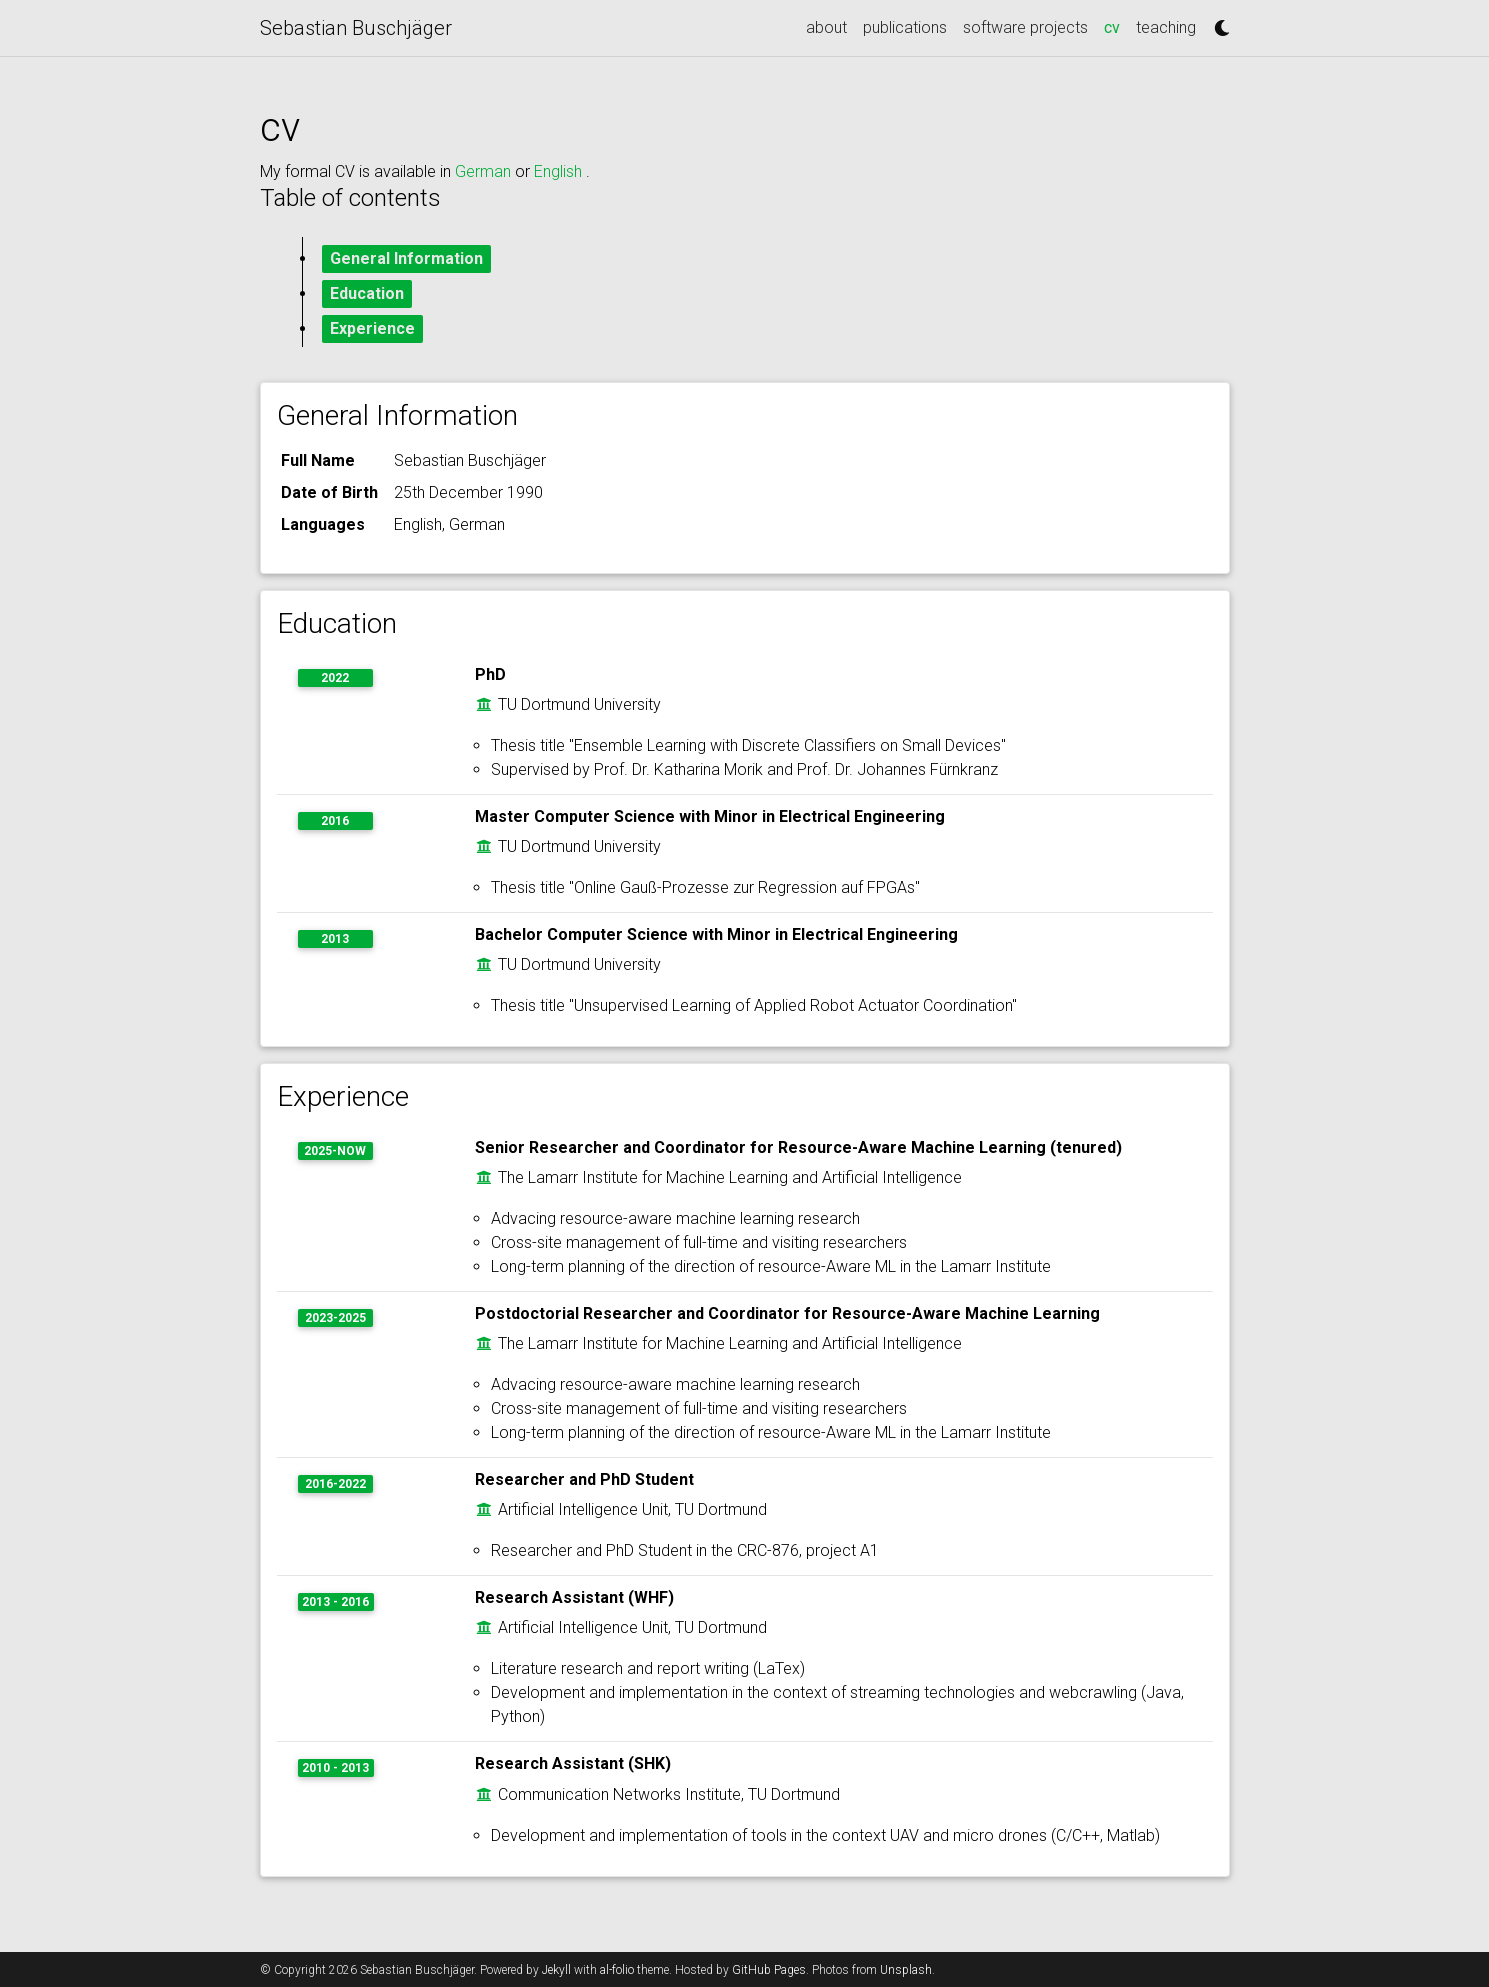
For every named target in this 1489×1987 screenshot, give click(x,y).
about (826, 27)
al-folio (617, 1970)
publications (905, 27)
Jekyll (556, 1970)
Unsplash (906, 1970)
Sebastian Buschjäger (356, 28)
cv (1116, 26)
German (485, 171)
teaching (1166, 27)
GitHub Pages (769, 1970)
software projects (1025, 27)
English (560, 171)
